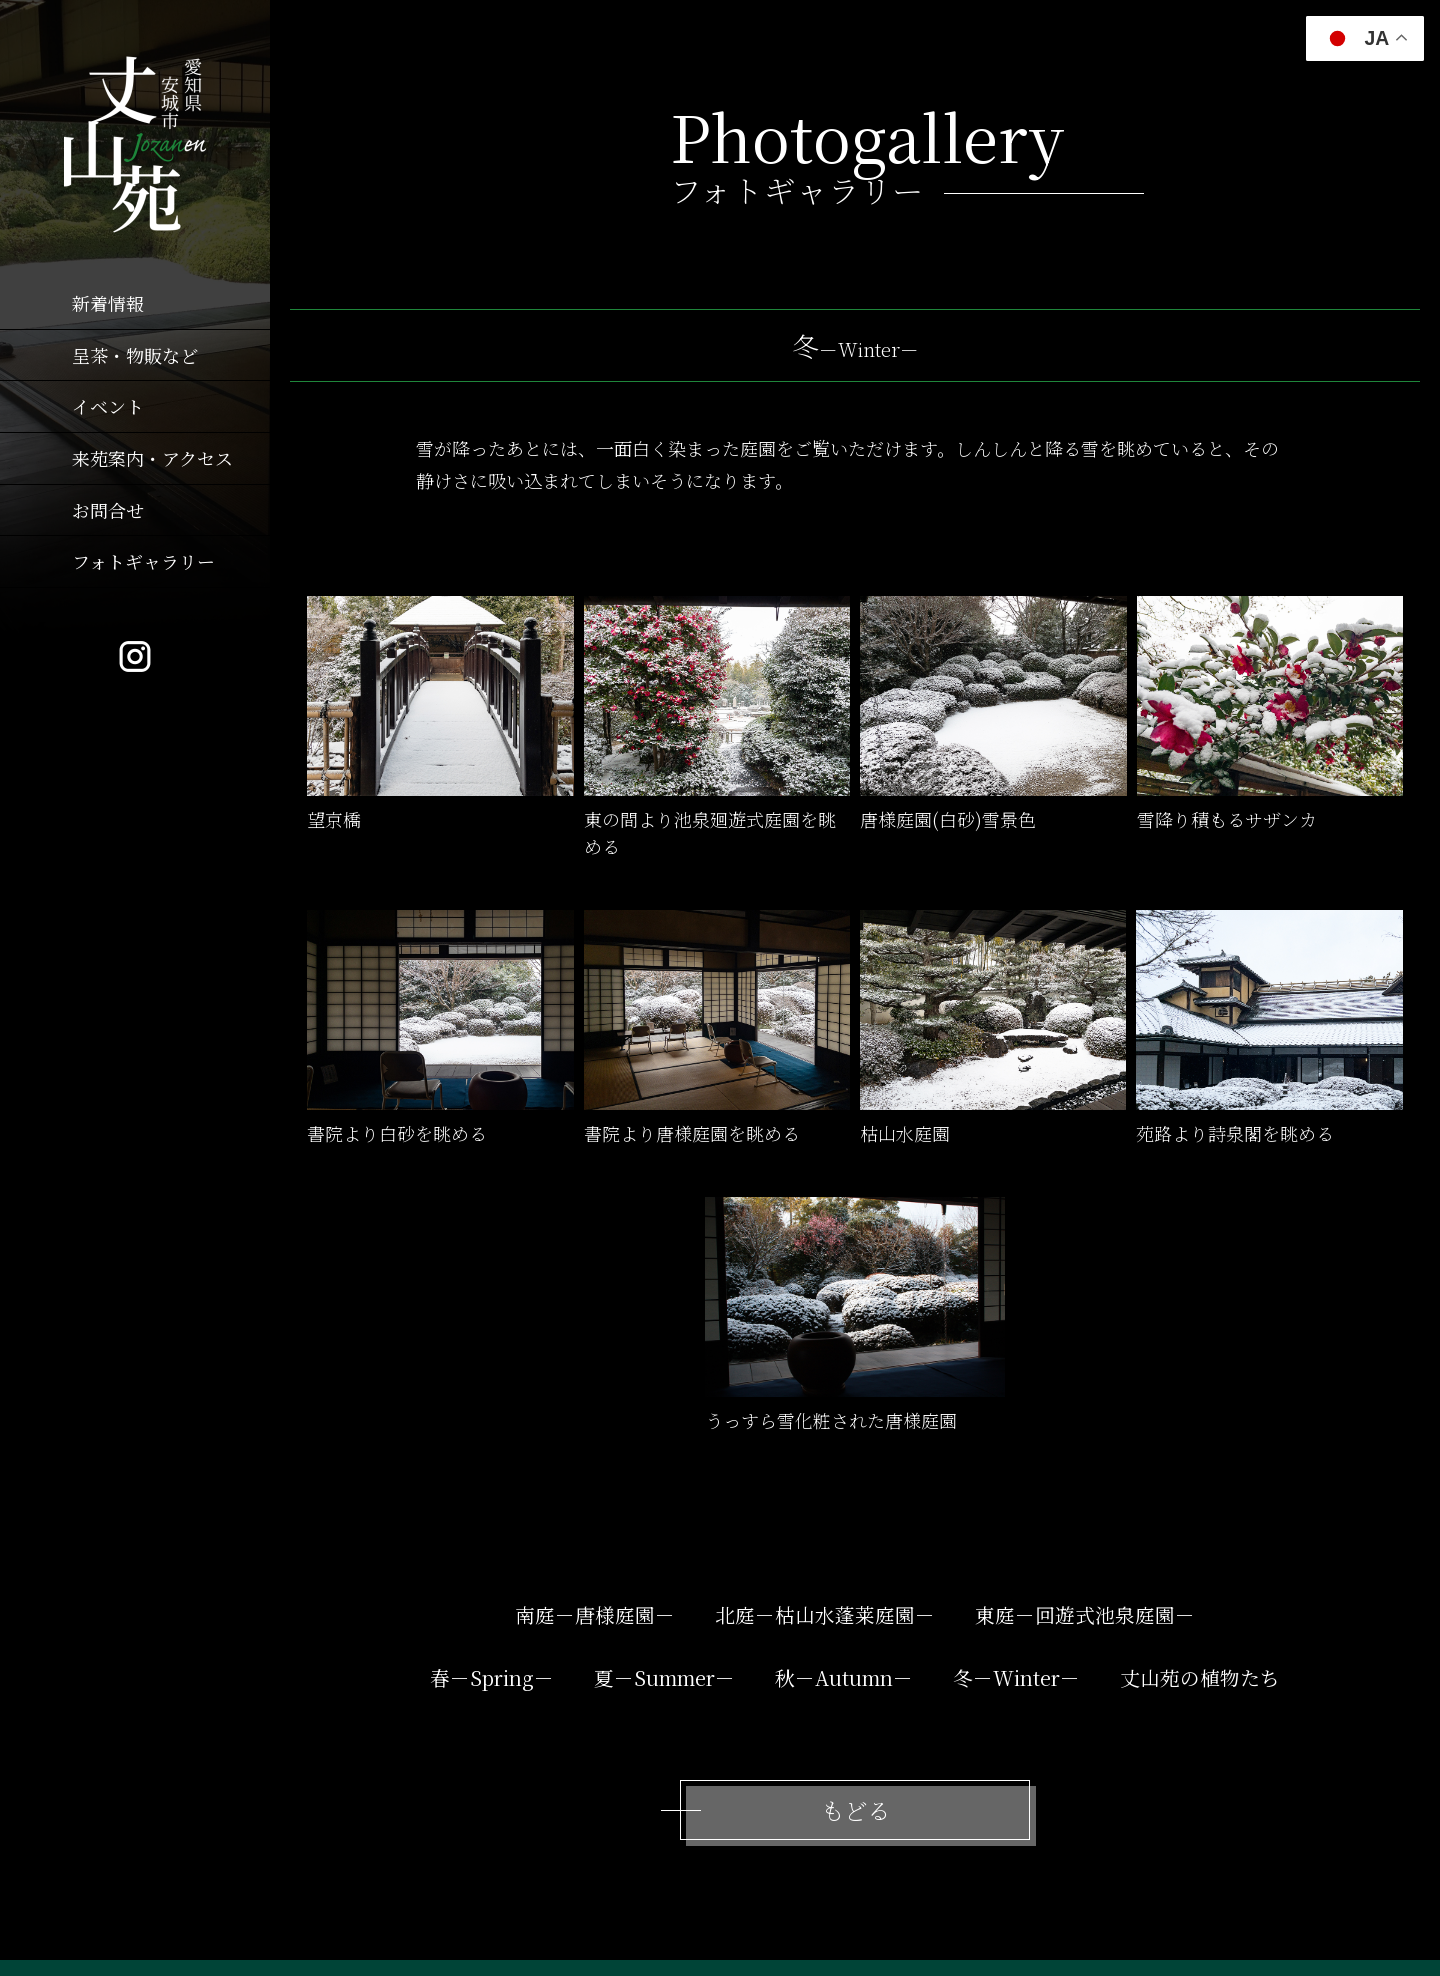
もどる (855, 1810)
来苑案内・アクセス (152, 458)
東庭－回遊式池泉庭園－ (1085, 1614)
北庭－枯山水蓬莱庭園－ (825, 1614)
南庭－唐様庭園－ (595, 1614)
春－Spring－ (492, 1677)
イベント (108, 406)
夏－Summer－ (664, 1677)
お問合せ (108, 510)
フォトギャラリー (143, 561)
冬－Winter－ (1016, 1677)
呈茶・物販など (135, 355)
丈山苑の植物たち (1200, 1677)
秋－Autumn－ (844, 1677)
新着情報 (108, 303)
